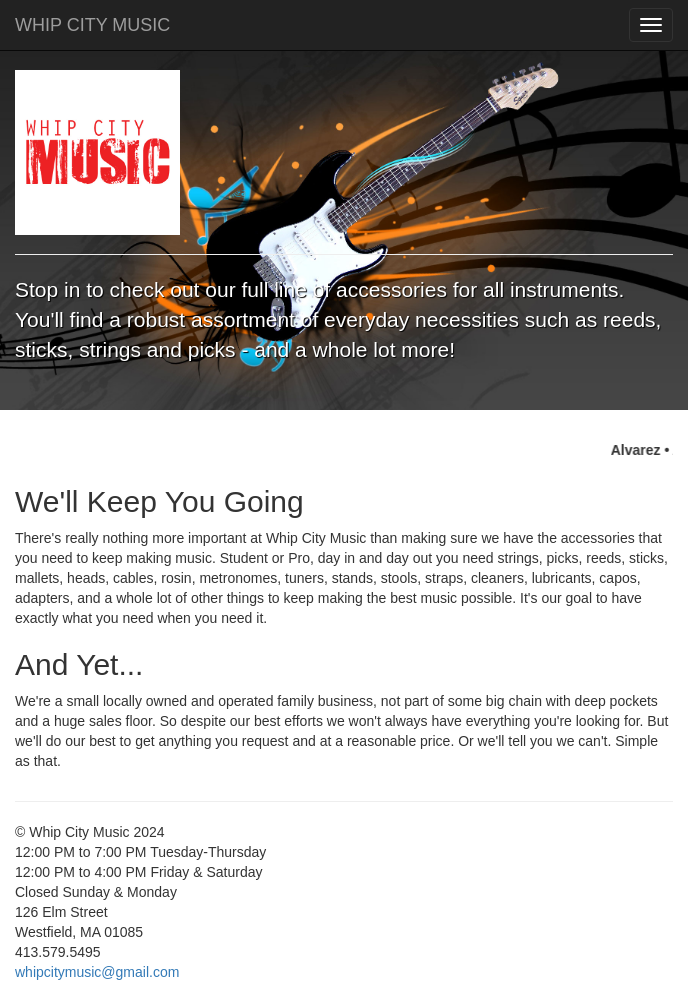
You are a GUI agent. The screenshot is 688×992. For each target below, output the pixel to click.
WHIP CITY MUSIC (92, 25)
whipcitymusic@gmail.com (97, 972)
